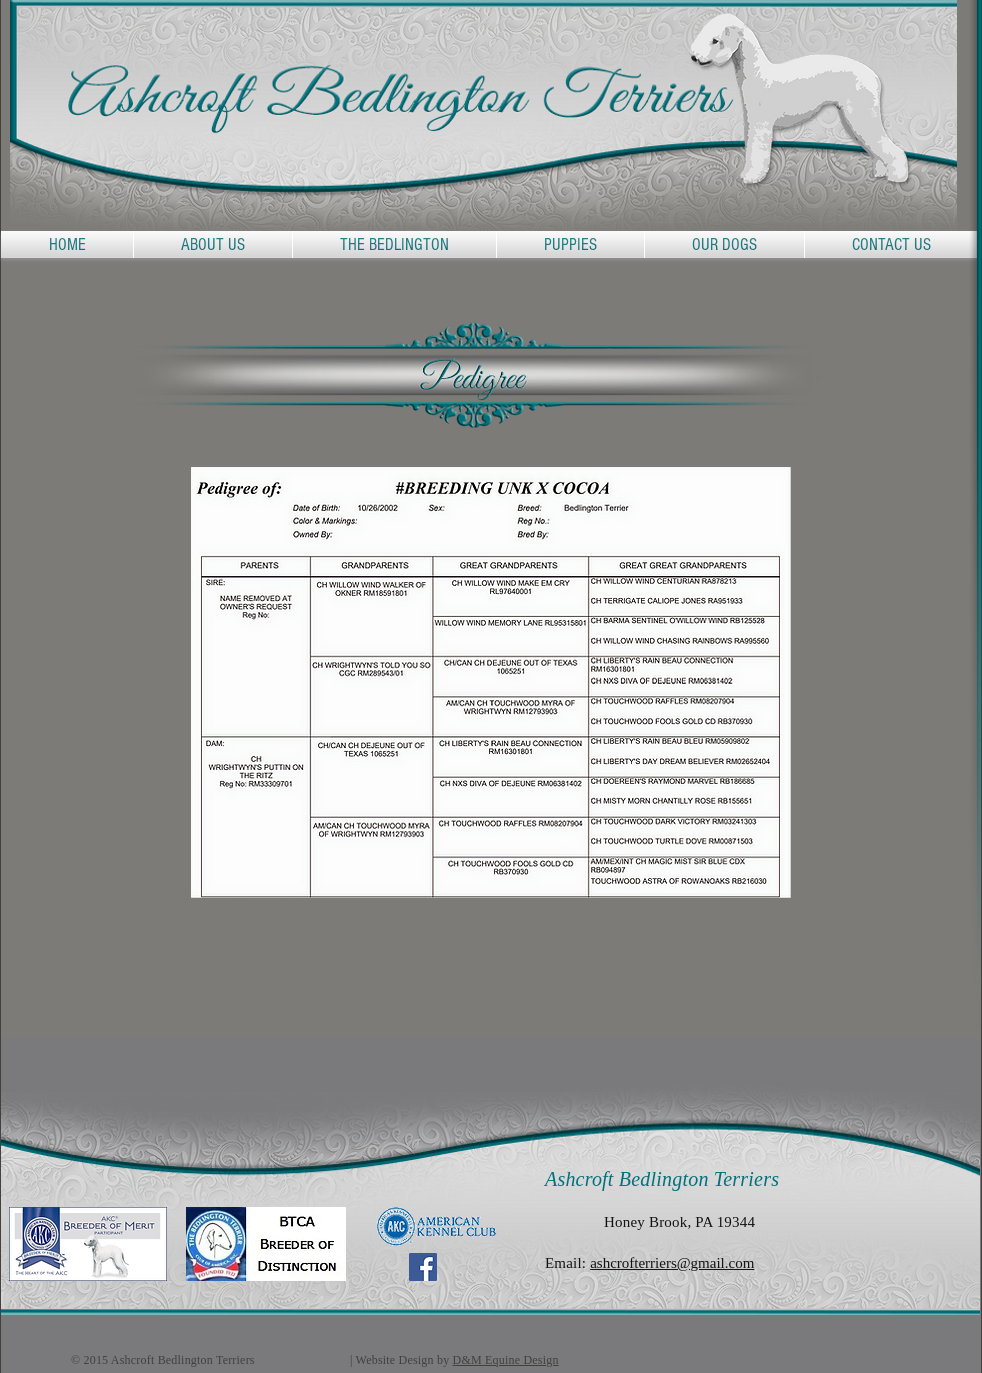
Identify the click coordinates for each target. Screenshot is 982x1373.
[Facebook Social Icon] (423, 1267)
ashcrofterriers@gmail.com (672, 1263)
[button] (394, 244)
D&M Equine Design (506, 1360)
